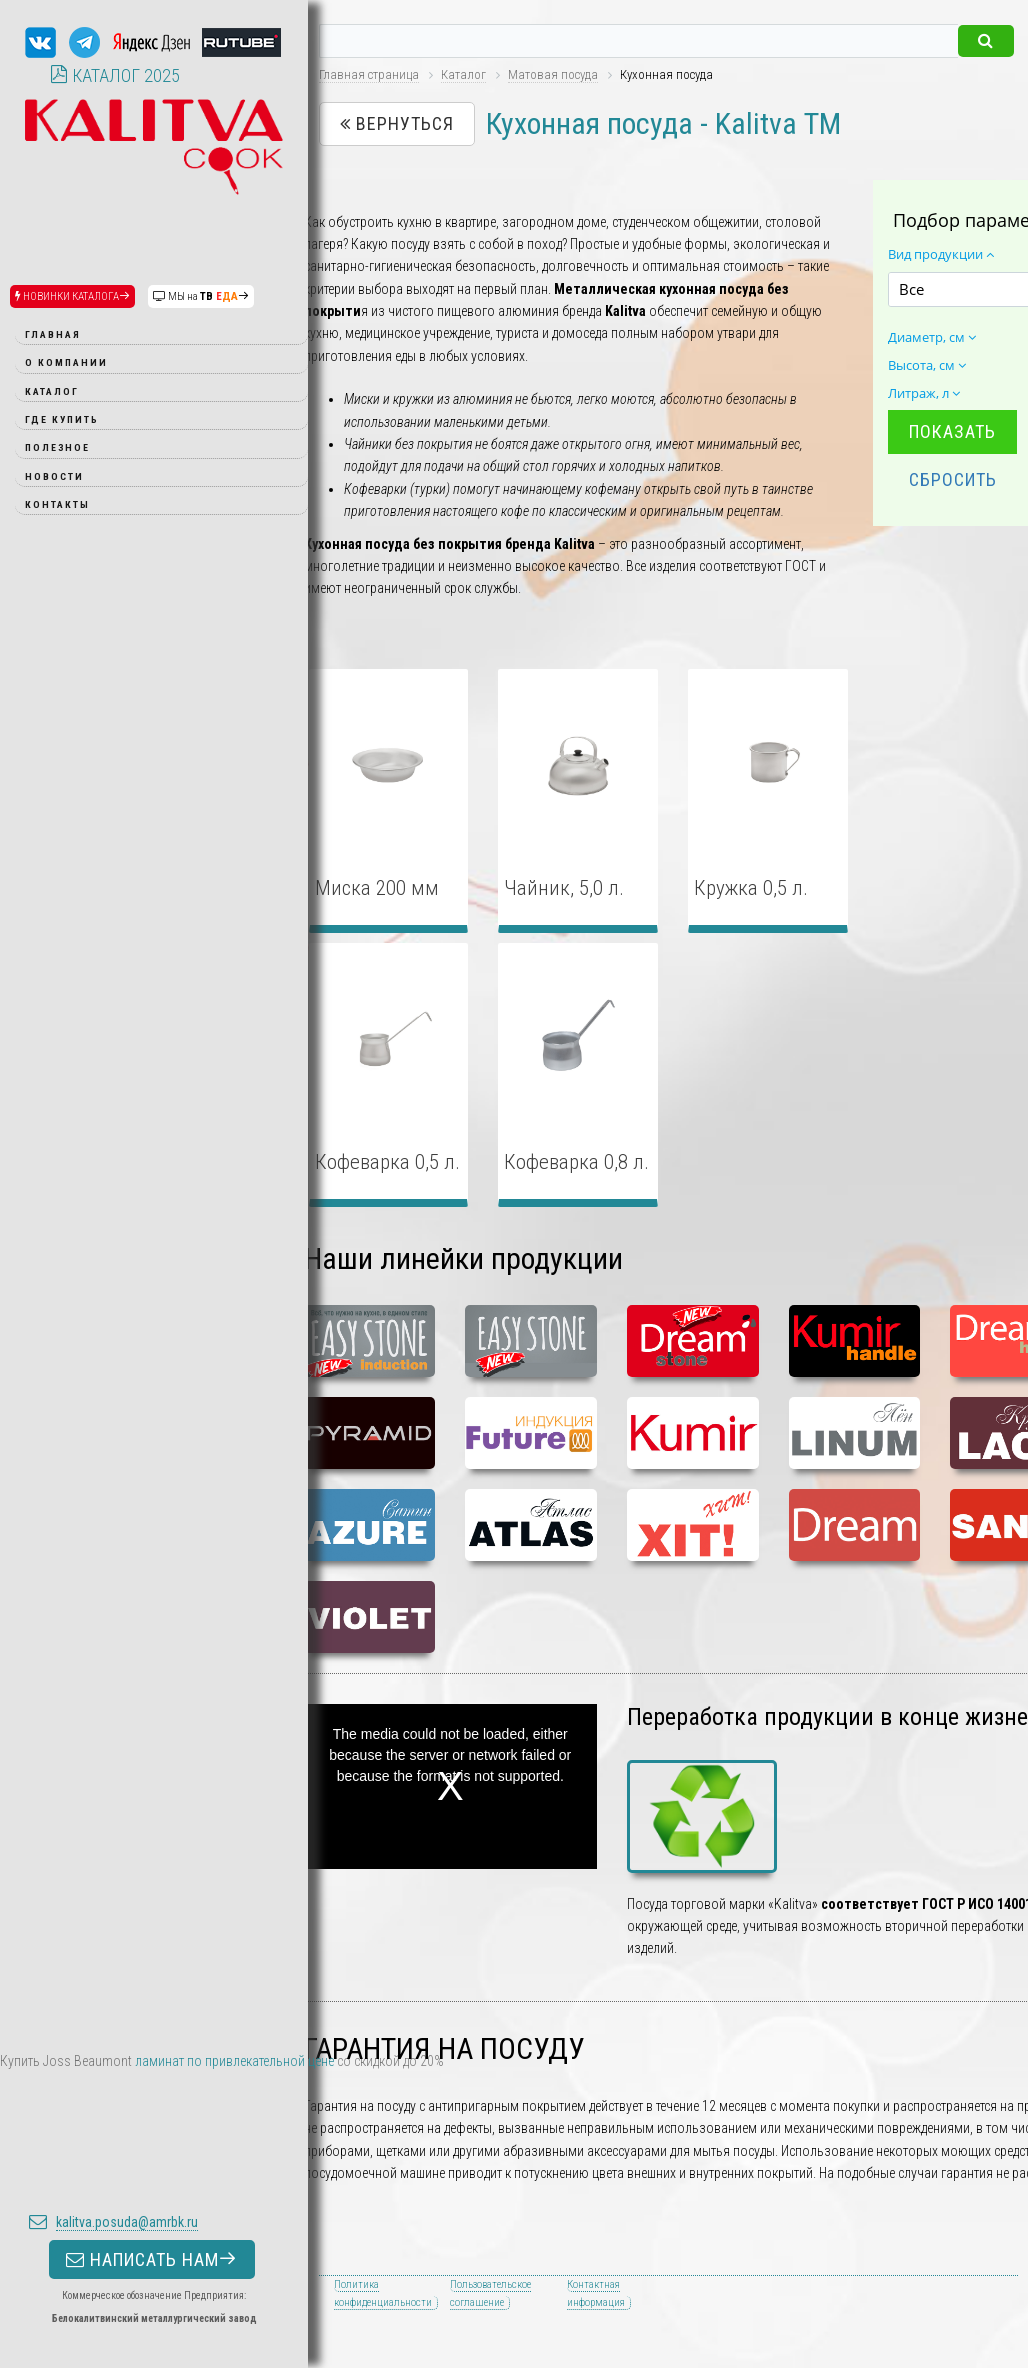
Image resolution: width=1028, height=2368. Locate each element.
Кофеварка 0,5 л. (387, 1162)
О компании (66, 362)
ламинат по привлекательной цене (234, 2061)
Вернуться (397, 123)
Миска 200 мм (377, 888)
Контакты (57, 504)
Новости (54, 476)
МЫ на (201, 296)
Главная (53, 334)
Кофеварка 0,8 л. (576, 1162)
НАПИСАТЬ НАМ (152, 2135)
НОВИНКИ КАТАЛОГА (72, 296)
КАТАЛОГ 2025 (115, 75)
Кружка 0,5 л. (751, 888)
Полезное (57, 447)
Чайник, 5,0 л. (564, 888)
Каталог (52, 391)
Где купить (62, 419)
